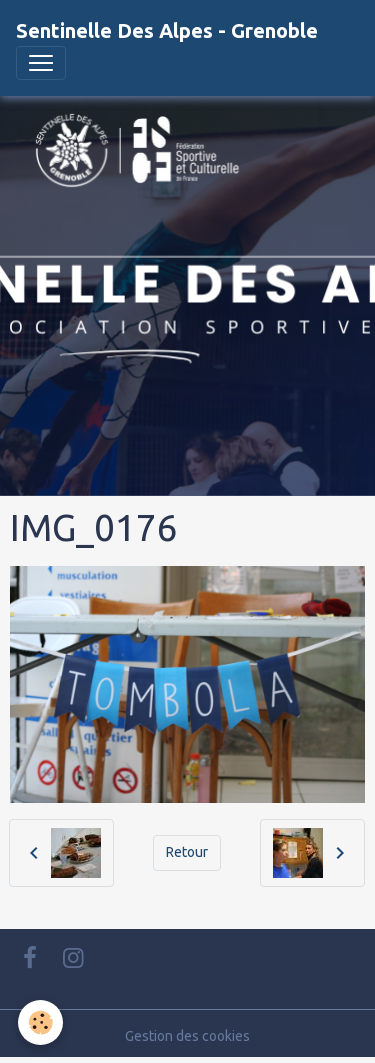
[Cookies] (40, 1022)
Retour (187, 852)
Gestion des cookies (187, 1036)
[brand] (167, 31)
